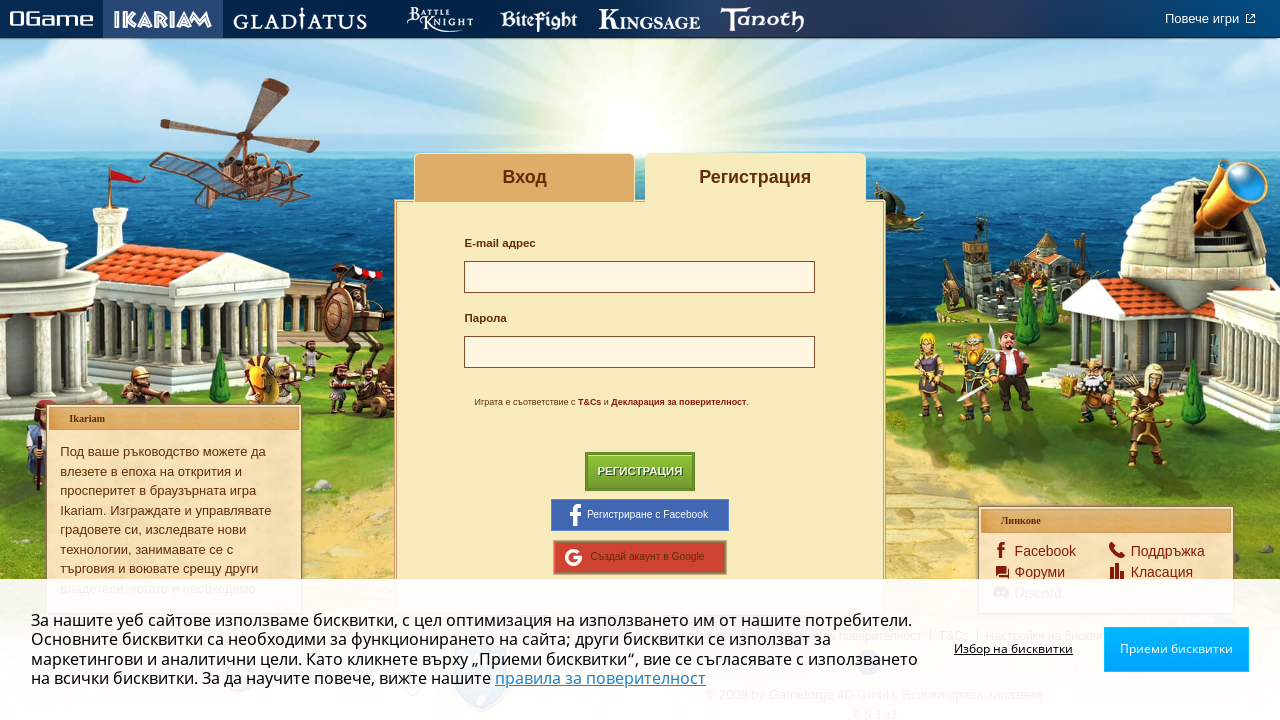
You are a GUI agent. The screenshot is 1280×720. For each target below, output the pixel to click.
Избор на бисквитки (1013, 648)
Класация (1159, 572)
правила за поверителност (600, 678)
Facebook (1043, 551)
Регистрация (639, 471)
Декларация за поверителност (678, 402)
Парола (485, 318)
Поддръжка (1159, 551)
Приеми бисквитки (1176, 648)
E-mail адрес (499, 243)
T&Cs (589, 402)
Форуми (1040, 572)
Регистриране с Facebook (639, 515)
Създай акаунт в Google (634, 557)
